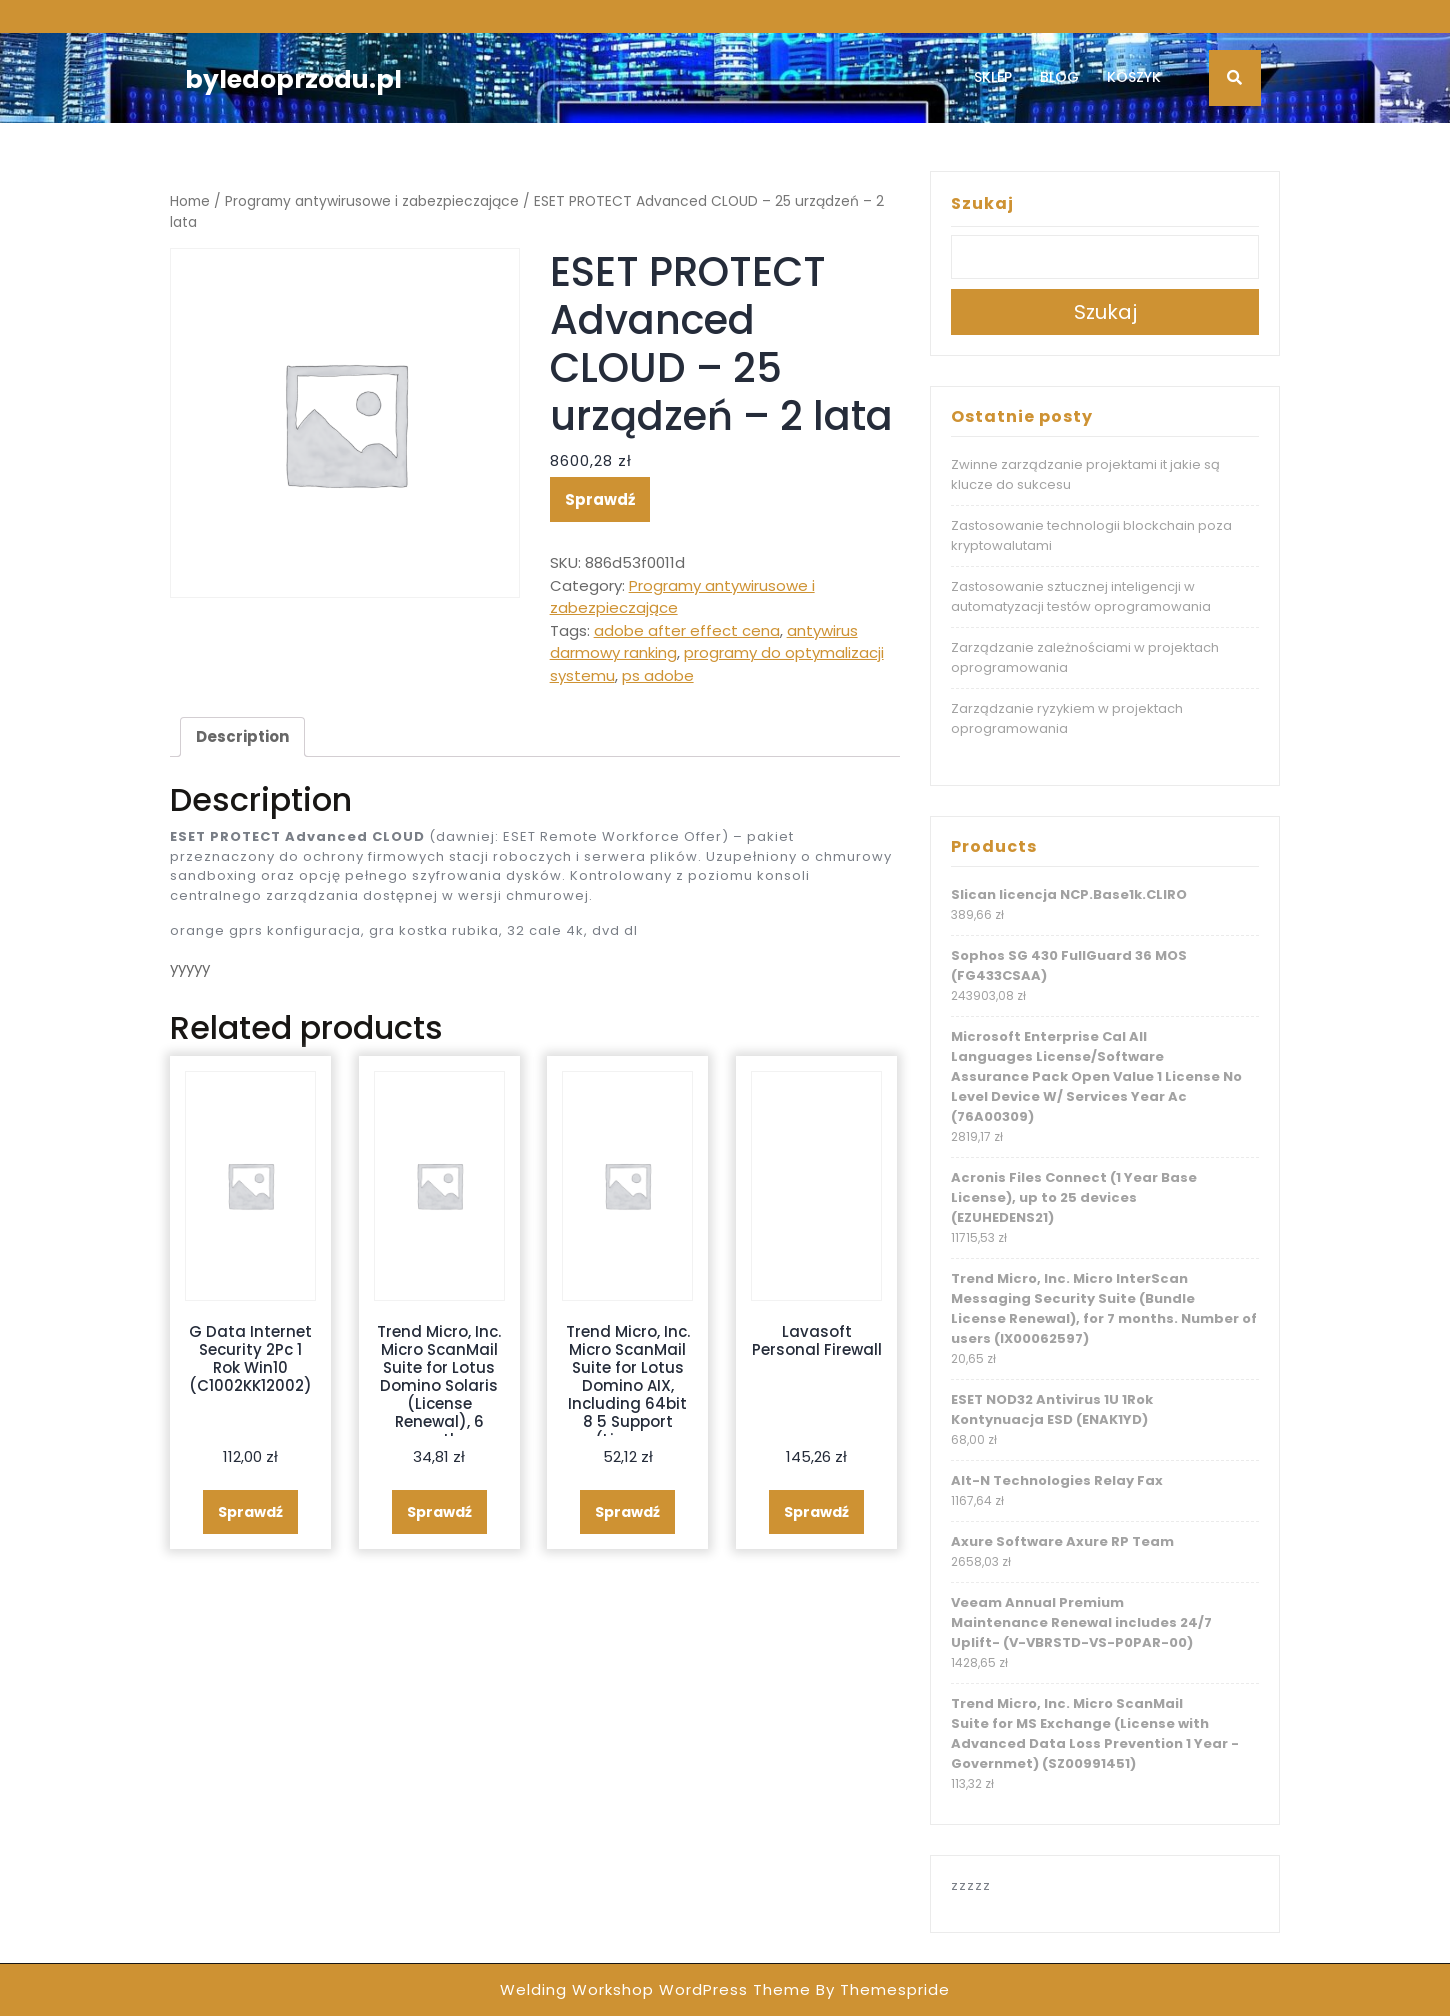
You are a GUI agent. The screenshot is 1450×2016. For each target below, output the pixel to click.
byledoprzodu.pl (293, 79)
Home (190, 201)
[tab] (242, 737)
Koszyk (1134, 77)
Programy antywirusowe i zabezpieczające (372, 201)
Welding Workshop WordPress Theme (655, 1989)
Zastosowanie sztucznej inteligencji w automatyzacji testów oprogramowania (1081, 596)
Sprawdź (600, 499)
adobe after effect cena (687, 630)
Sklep (993, 77)
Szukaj (982, 203)
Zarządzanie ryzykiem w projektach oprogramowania (1067, 718)
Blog (1059, 77)
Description (242, 736)
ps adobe (658, 675)
